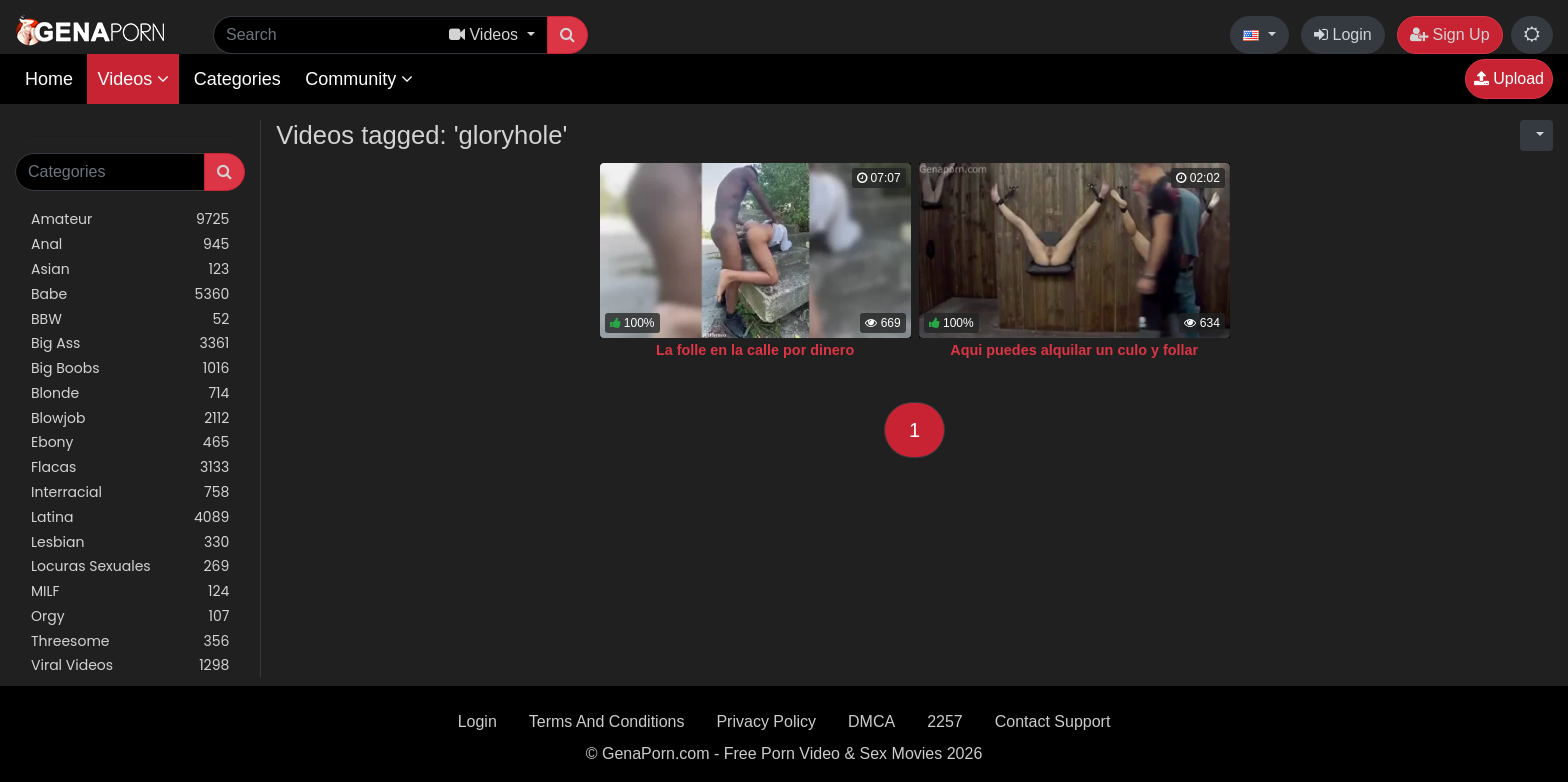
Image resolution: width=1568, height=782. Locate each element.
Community (359, 79)
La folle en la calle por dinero (755, 350)
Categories (237, 79)
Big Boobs (130, 368)
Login (1343, 34)
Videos (133, 79)
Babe (130, 294)
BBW (130, 319)
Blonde (130, 393)
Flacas (130, 467)
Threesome (130, 641)
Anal (130, 244)
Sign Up (1449, 34)
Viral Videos (130, 665)
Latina (130, 517)
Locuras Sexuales (130, 566)
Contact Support (1053, 721)
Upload (1509, 78)
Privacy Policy (766, 721)
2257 (945, 721)
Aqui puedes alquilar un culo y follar (1074, 350)
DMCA (871, 721)
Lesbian (130, 542)
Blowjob (130, 418)
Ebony (130, 442)
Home (49, 79)
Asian (130, 269)
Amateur (130, 219)
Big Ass (130, 343)
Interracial (130, 492)
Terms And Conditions (607, 721)
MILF (130, 591)
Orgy (130, 616)
